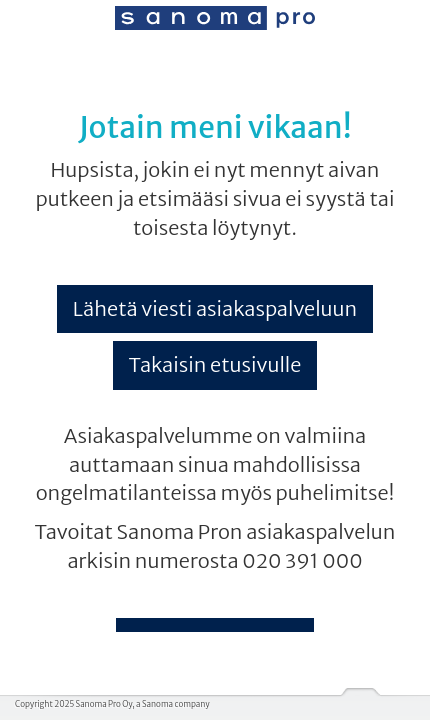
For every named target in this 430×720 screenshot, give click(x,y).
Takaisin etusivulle (215, 364)
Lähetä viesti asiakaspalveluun (215, 308)
